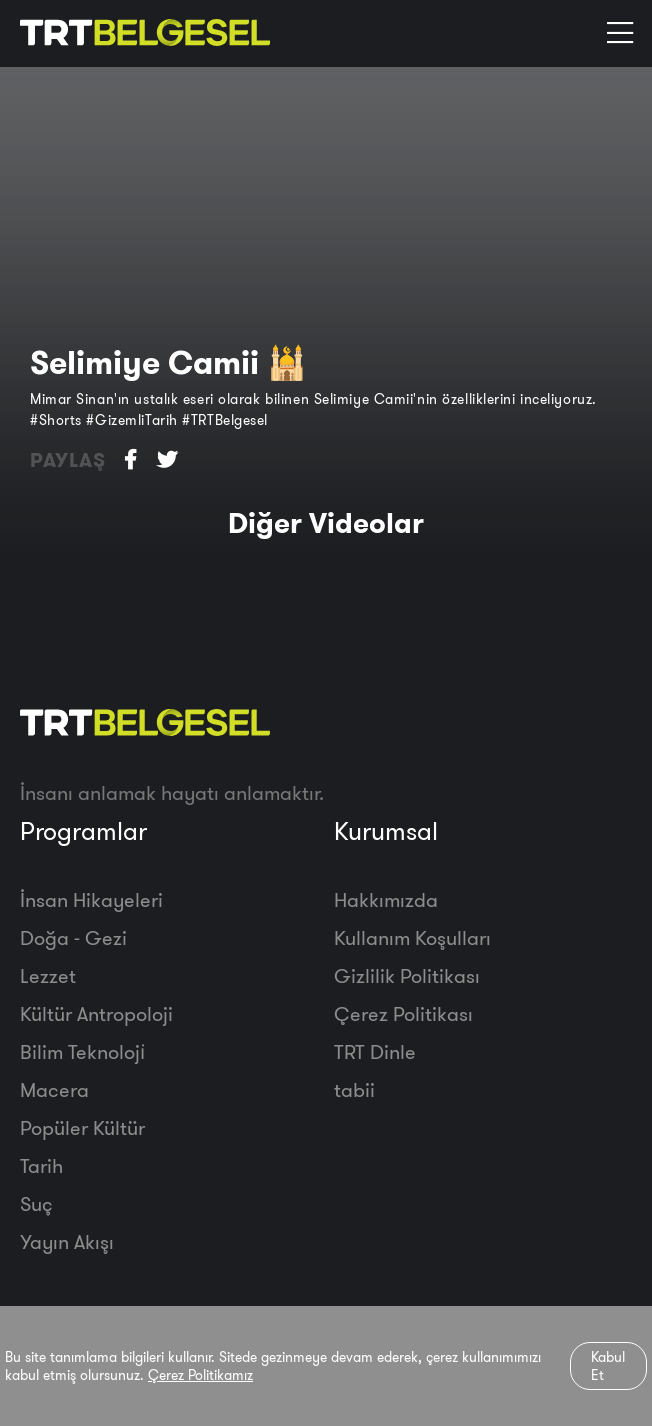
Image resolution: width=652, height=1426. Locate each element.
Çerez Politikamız (200, 1375)
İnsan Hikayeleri (91, 899)
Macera (54, 1089)
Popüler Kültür (82, 1127)
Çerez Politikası (403, 1013)
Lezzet (48, 975)
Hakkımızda (386, 899)
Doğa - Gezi (73, 937)
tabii (354, 1089)
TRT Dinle (375, 1051)
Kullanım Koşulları (412, 937)
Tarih (41, 1165)
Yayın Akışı (67, 1241)
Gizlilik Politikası (407, 975)
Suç (36, 1203)
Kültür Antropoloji (96, 1013)
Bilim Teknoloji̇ (82, 1051)
